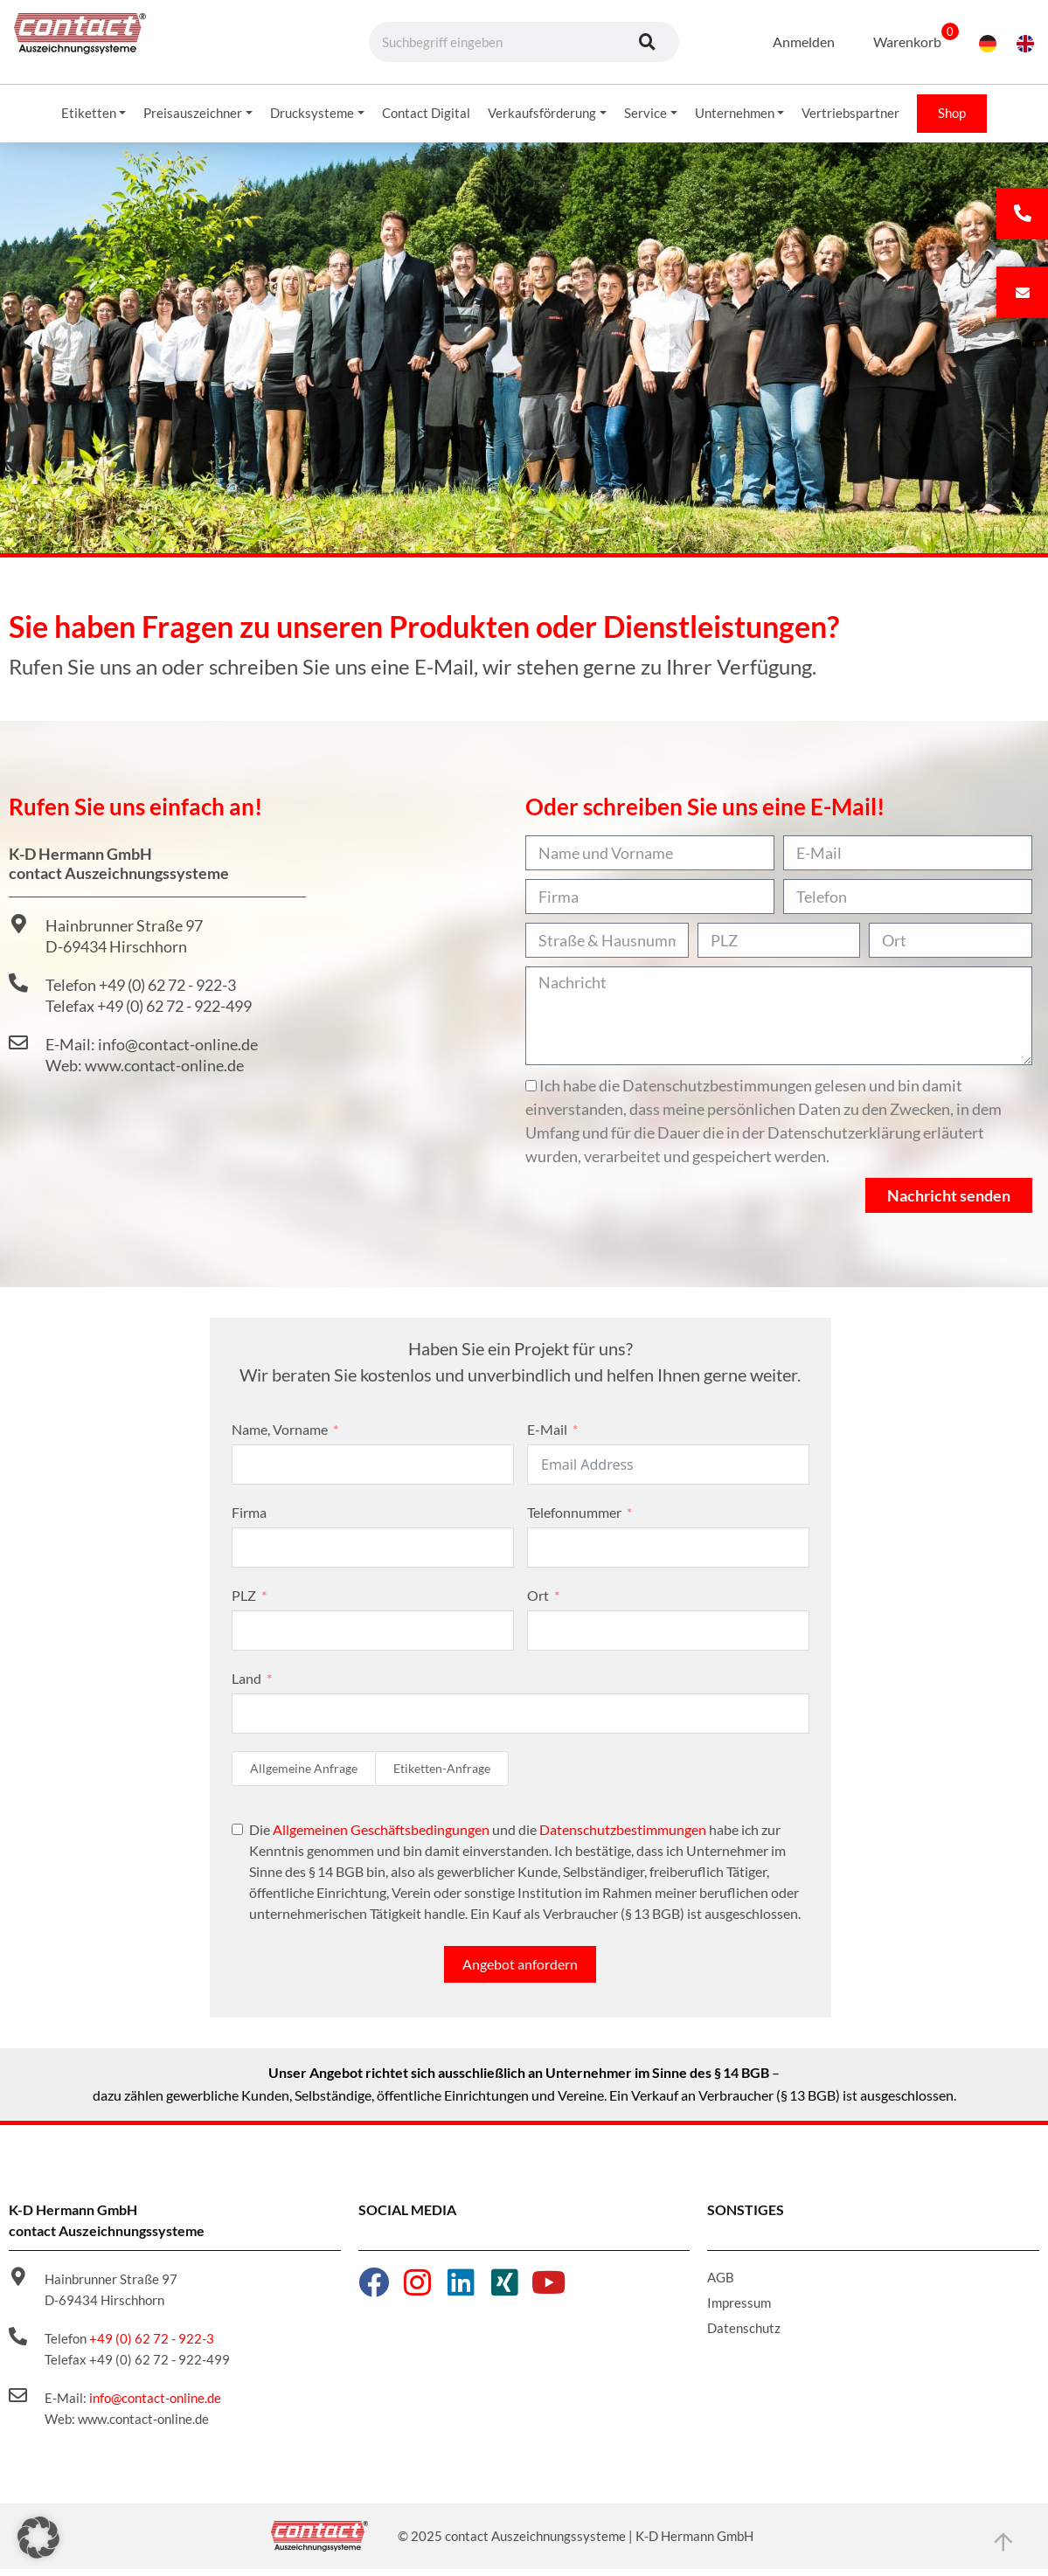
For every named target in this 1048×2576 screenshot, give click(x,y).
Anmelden (792, 41)
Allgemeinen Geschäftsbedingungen (381, 1836)
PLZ (244, 1602)
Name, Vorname (280, 1436)
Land (246, 1685)
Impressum (739, 2309)
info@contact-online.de (155, 2405)
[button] (38, 2537)
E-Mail (547, 1436)
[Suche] (647, 42)
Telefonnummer (574, 1519)
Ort (538, 1602)
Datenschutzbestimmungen (622, 1836)
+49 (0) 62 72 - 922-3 (151, 2345)
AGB (720, 2284)
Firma (249, 1519)
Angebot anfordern (520, 1971)
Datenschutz (744, 2335)
